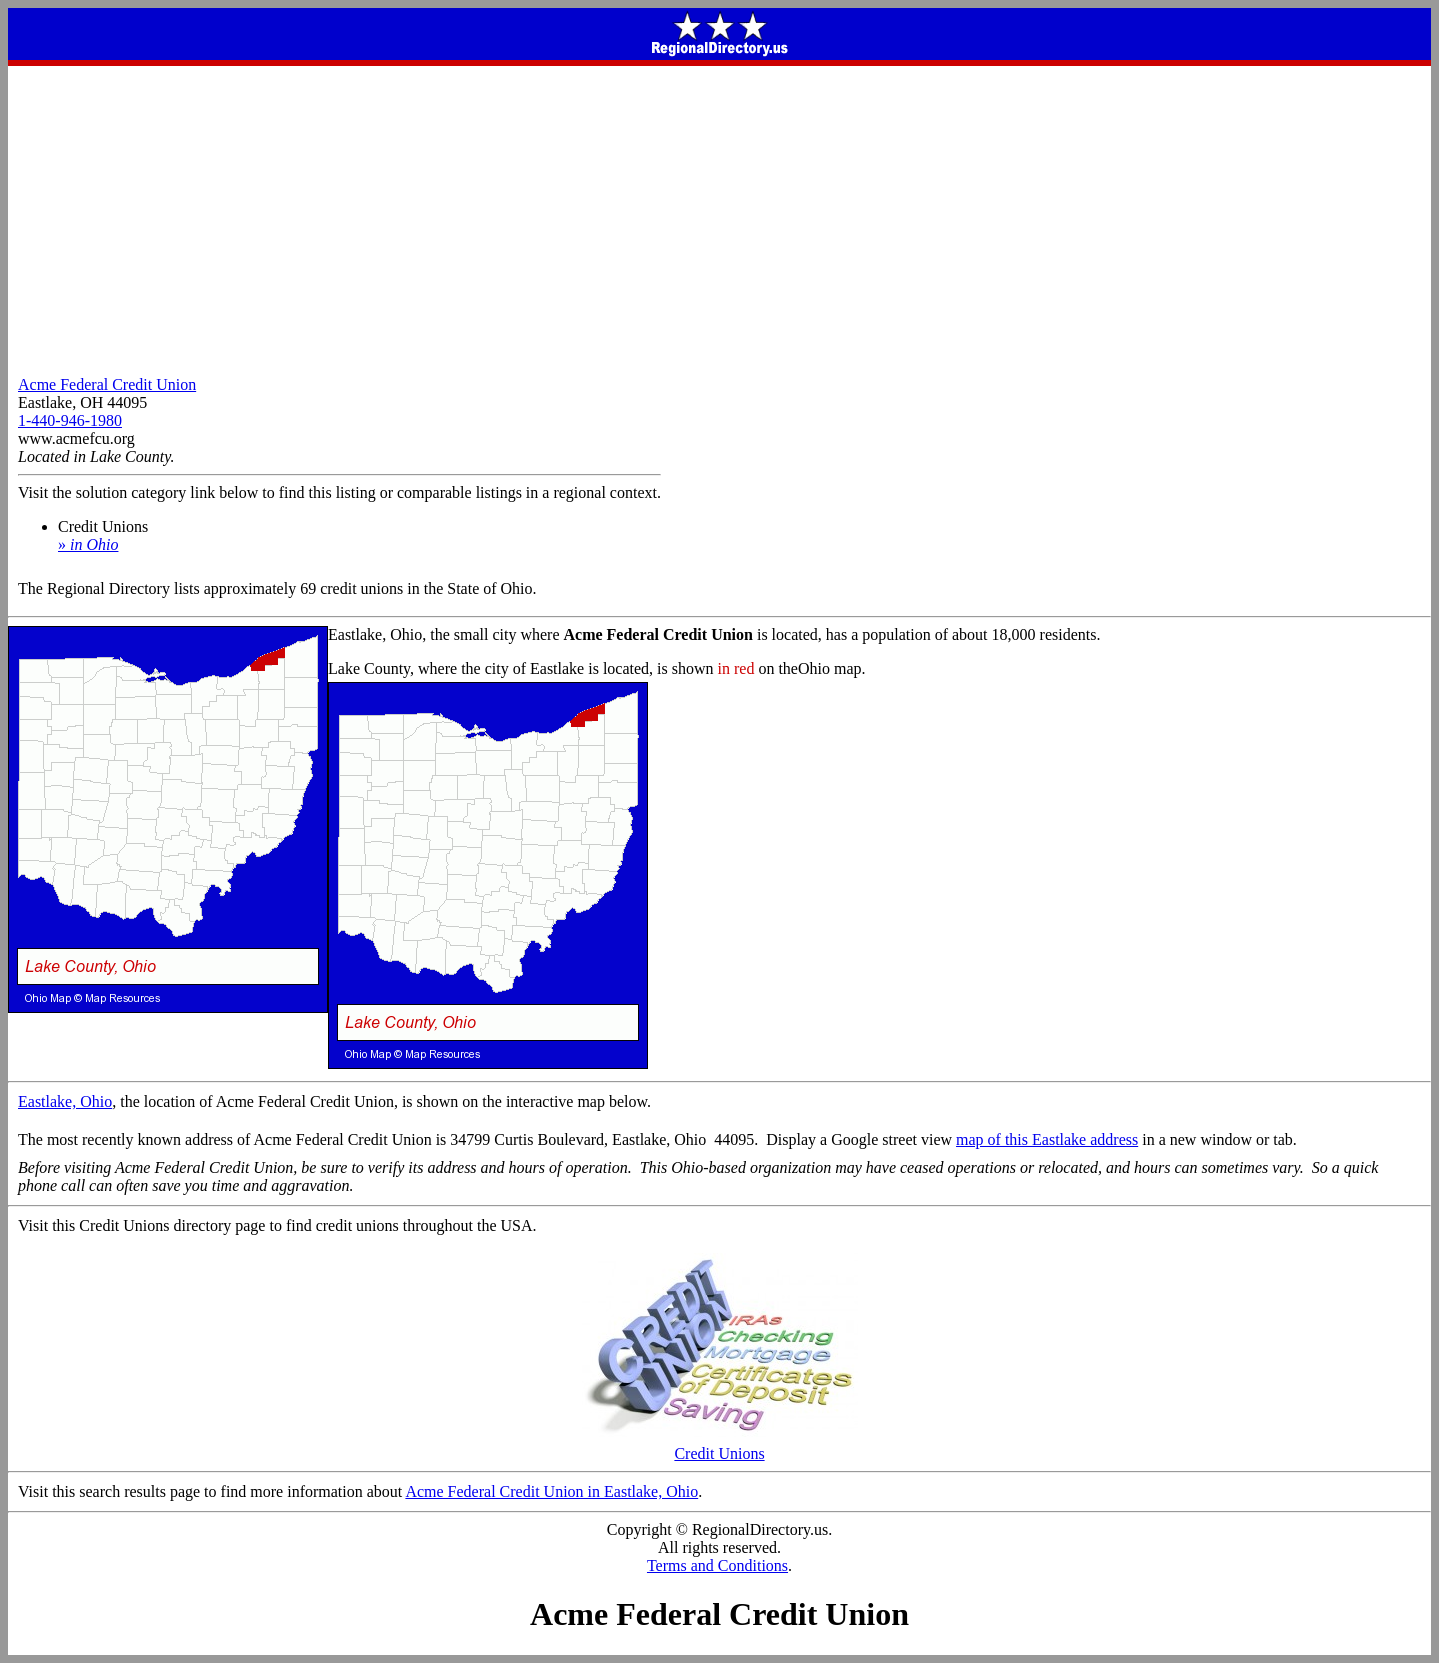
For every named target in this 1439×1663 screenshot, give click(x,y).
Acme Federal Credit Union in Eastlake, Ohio (551, 1491)
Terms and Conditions (717, 1565)
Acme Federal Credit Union (107, 384)
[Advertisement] (720, 216)
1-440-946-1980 (70, 420)
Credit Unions (720, 1446)
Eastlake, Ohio (65, 1101)
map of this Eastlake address (1047, 1139)
